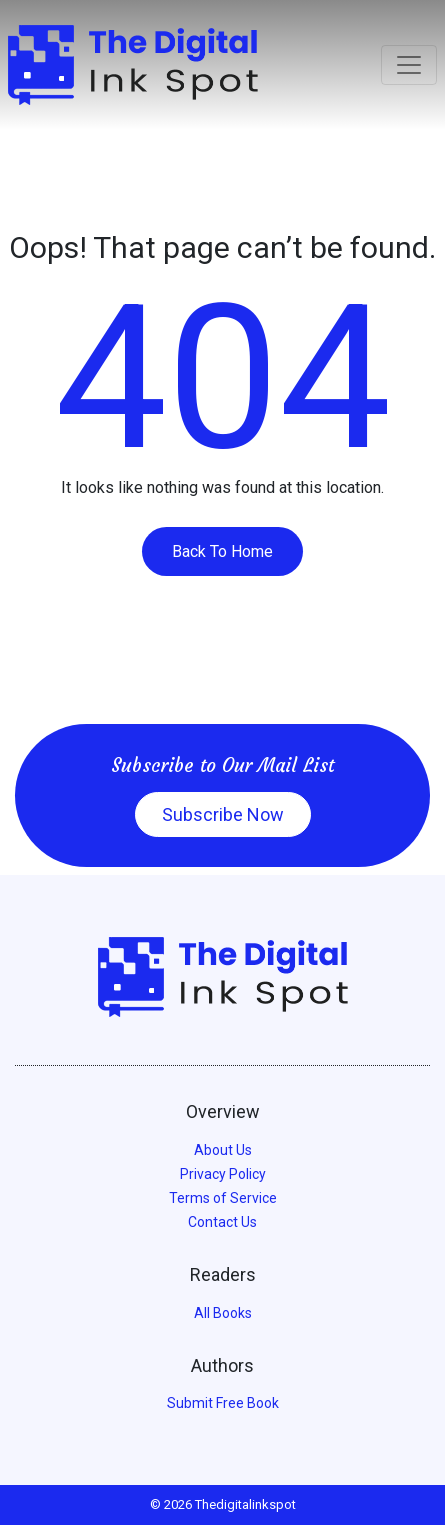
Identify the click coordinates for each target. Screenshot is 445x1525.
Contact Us (222, 1222)
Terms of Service (223, 1198)
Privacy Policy (223, 1174)
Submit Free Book (223, 1403)
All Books (223, 1313)
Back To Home (222, 551)
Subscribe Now (223, 814)
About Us (223, 1150)
